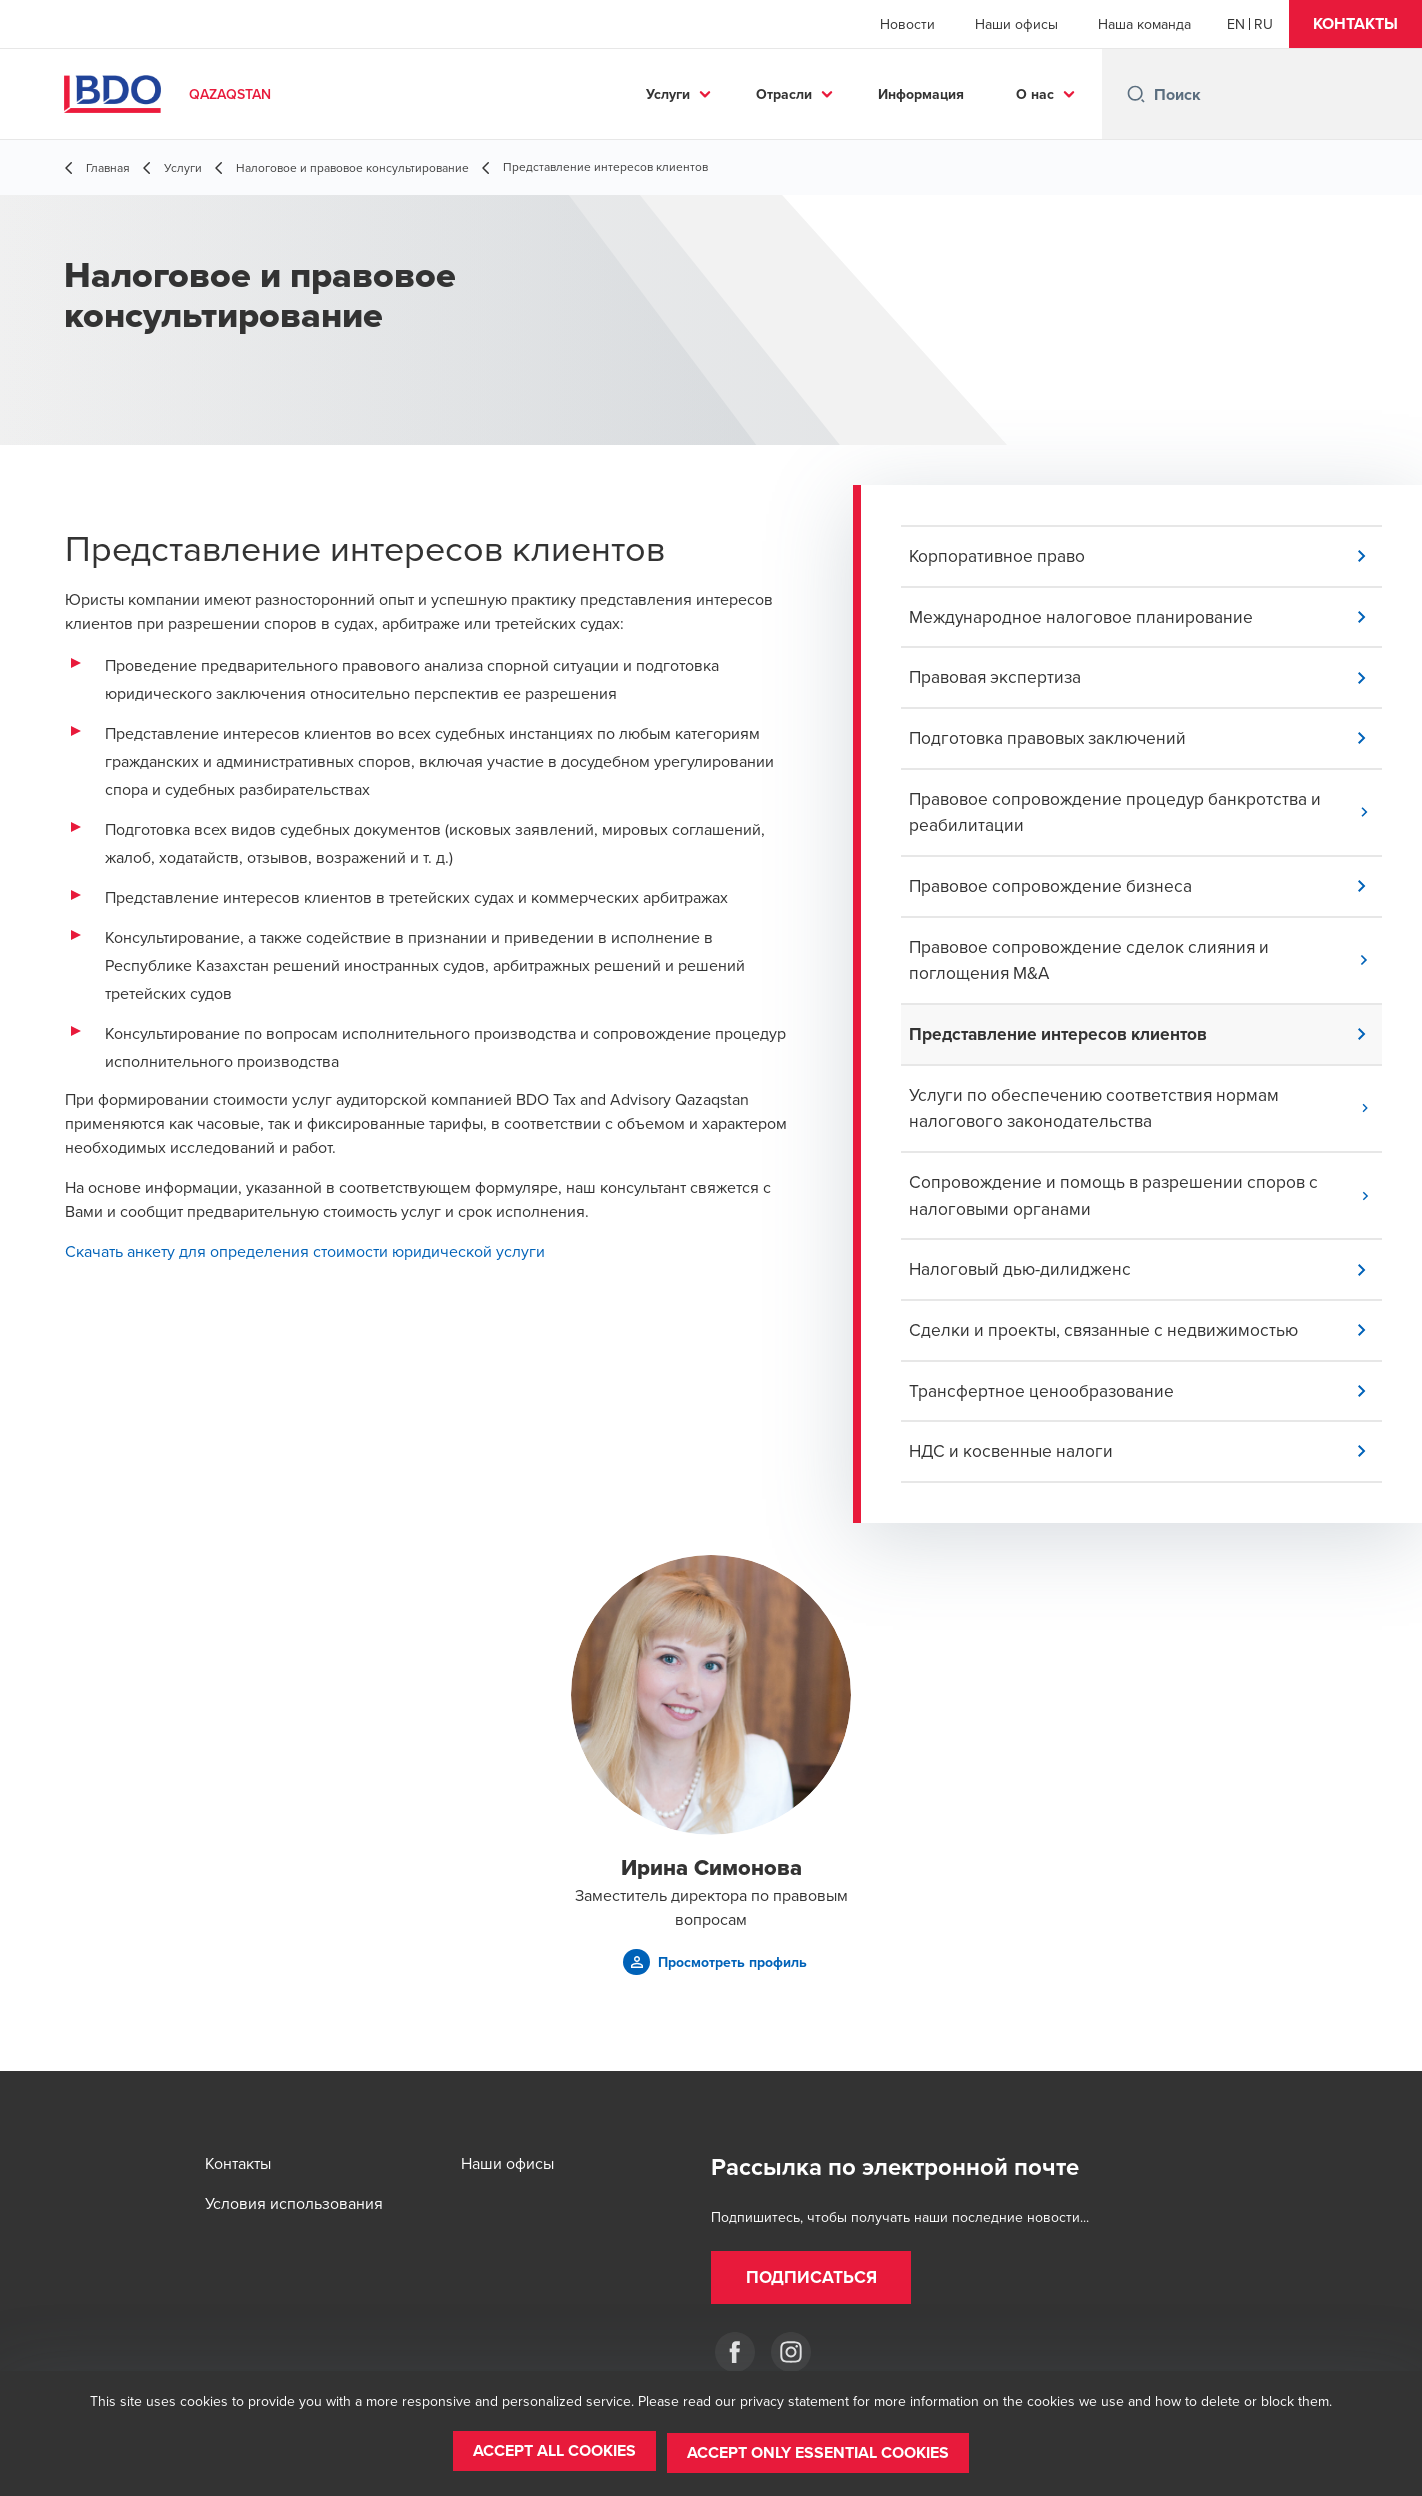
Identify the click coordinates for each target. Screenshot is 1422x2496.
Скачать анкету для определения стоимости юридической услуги (305, 1251)
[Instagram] (791, 2352)
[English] (1236, 24)
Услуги (668, 94)
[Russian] (1263, 24)
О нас (1035, 94)
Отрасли (784, 94)
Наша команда (1144, 24)
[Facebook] (735, 2352)
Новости (907, 24)
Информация (921, 94)
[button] (1355, 24)
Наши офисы (1016, 24)
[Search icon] (1136, 94)
